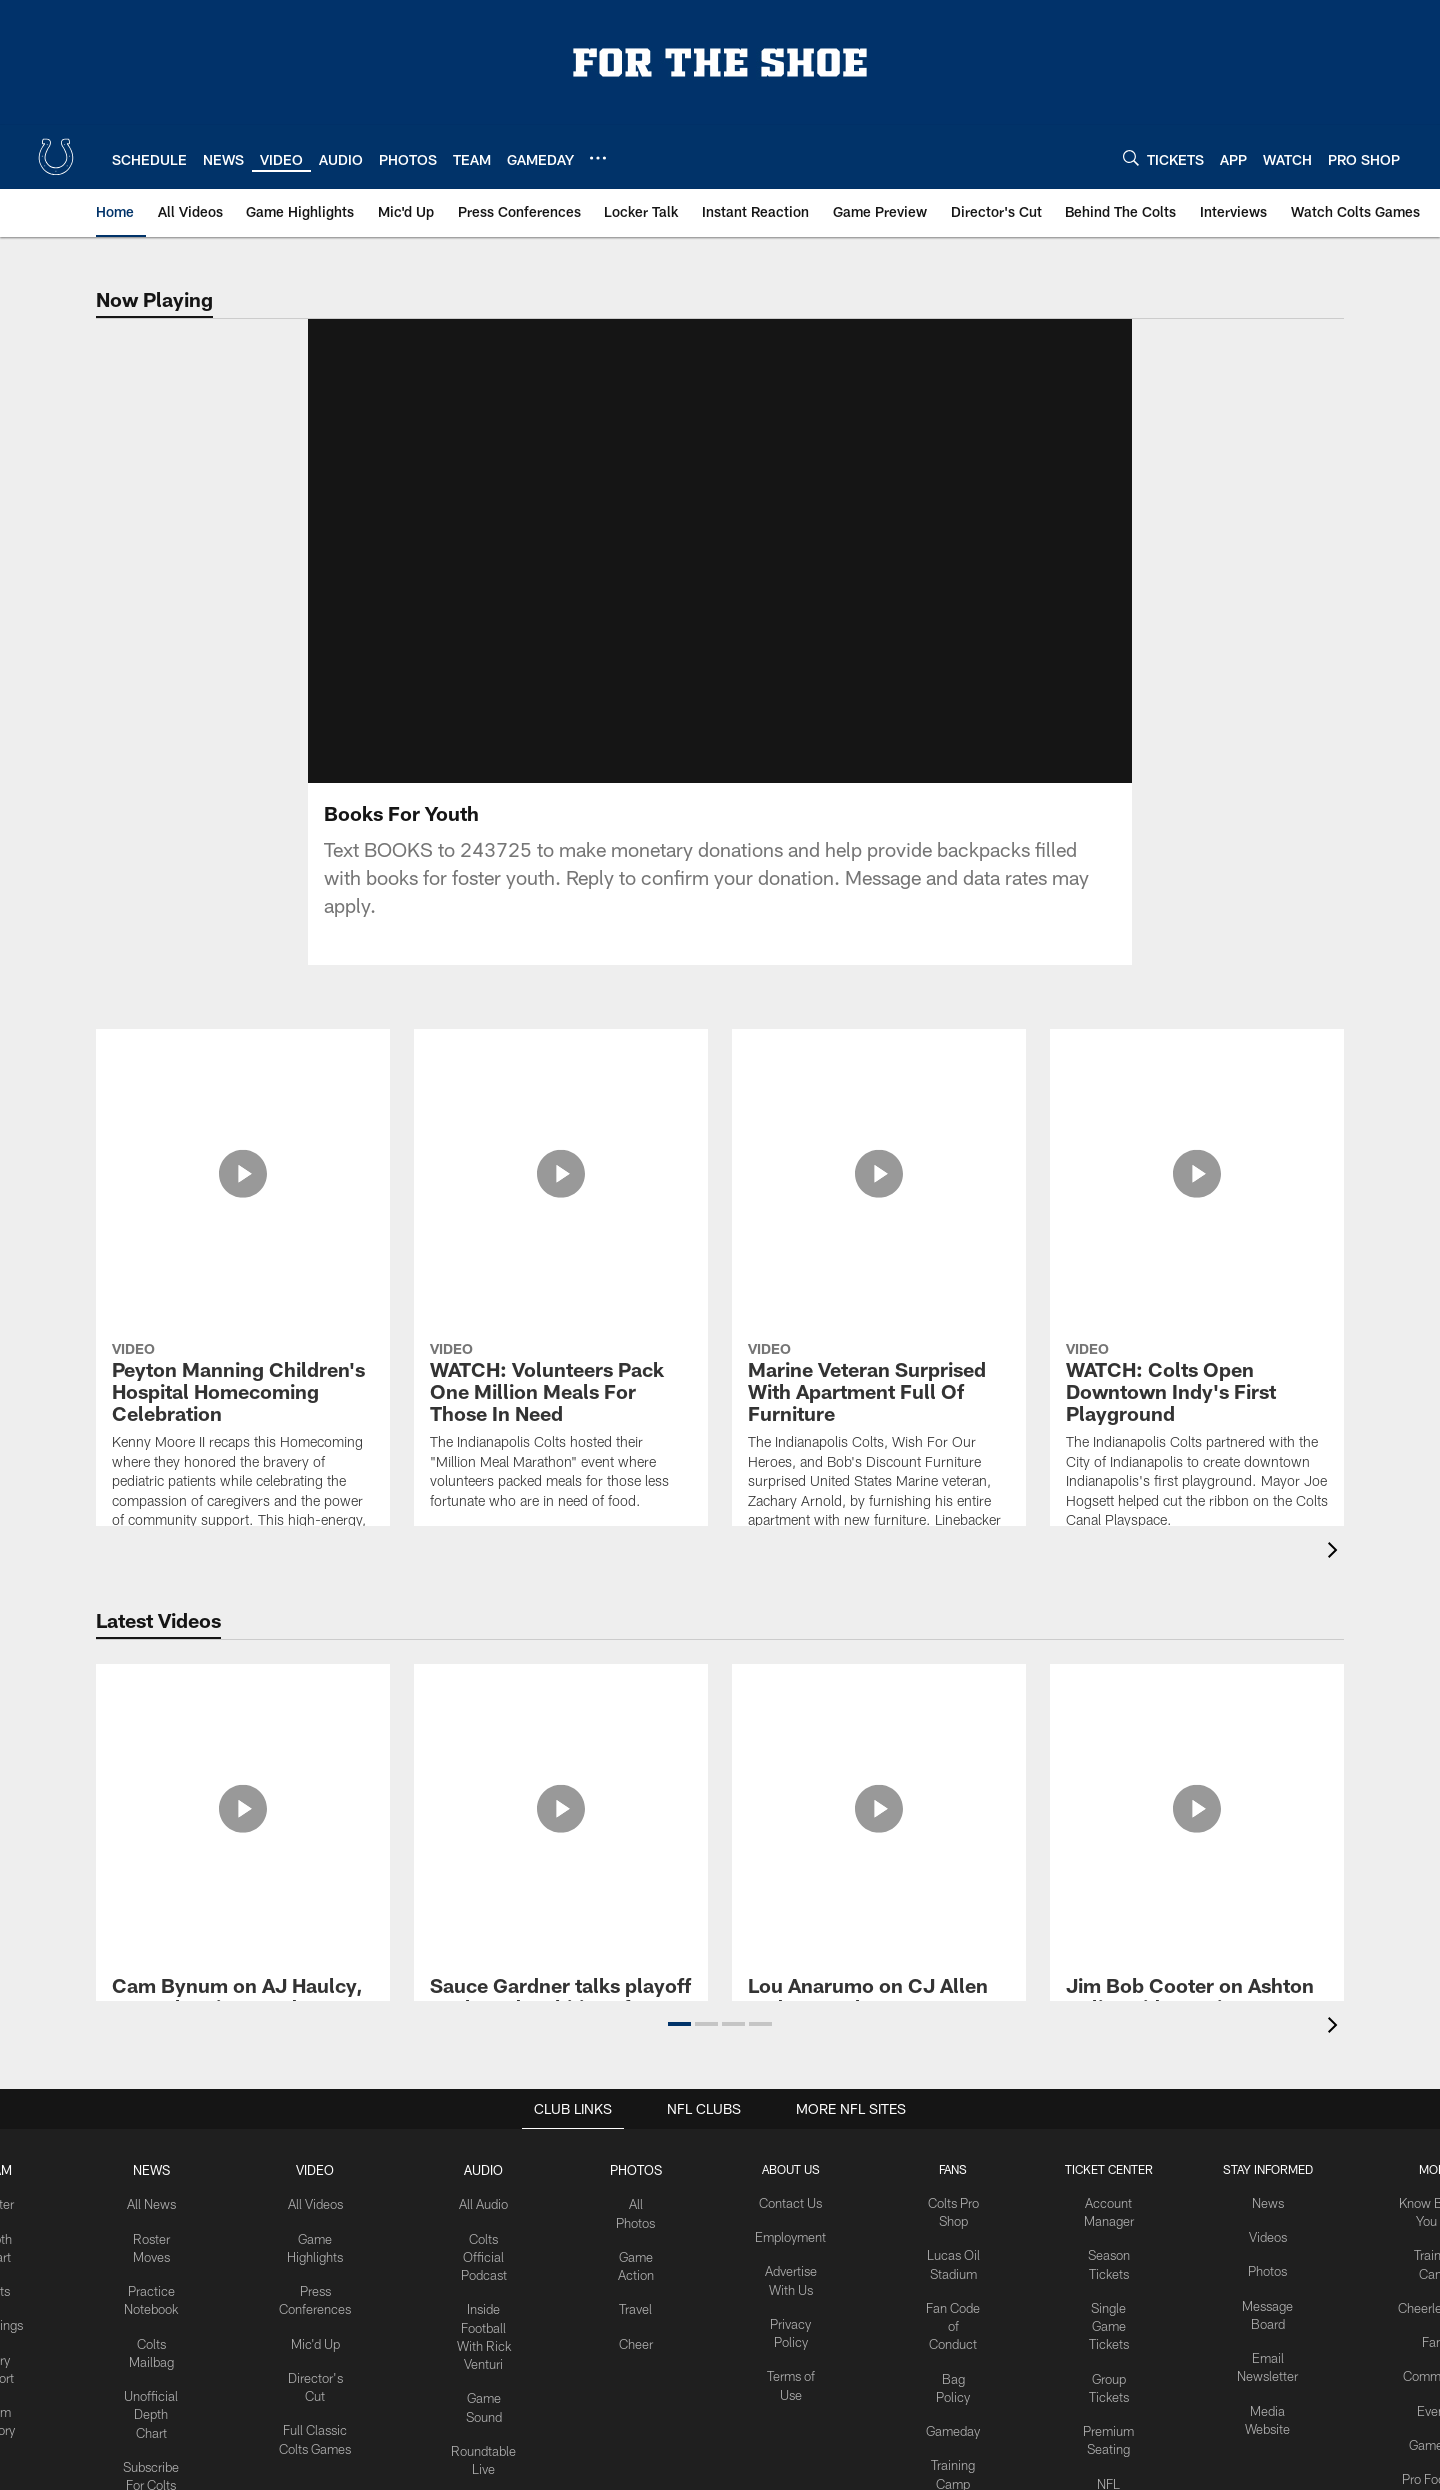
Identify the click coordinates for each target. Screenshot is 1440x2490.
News (164, 2169)
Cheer (641, 2334)
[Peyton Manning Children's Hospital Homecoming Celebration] (243, 1233)
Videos (1260, 2235)
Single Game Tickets (1106, 2318)
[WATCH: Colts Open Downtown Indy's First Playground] (1197, 1145)
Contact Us (795, 2202)
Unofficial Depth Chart (164, 2401)
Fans (1423, 2334)
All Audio (490, 2202)
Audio (490, 2169)
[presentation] (1336, 1552)
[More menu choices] (598, 158)
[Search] (1131, 157)
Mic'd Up (325, 2334)
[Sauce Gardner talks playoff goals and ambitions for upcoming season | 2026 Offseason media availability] (561, 1739)
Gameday (954, 2417)
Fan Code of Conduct (954, 2318)
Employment (794, 2235)
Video (325, 2169)
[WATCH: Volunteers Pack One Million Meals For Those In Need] (561, 1135)
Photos (640, 2169)
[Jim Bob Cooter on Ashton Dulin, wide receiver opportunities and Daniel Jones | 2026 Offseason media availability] (1197, 1739)
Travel (640, 2301)
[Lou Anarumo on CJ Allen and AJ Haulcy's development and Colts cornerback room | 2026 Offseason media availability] (879, 1750)
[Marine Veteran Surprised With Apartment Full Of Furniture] (879, 1184)
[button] (679, 2024)
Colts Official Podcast (490, 2252)
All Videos (325, 2202)
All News (164, 2202)
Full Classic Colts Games (325, 2433)
